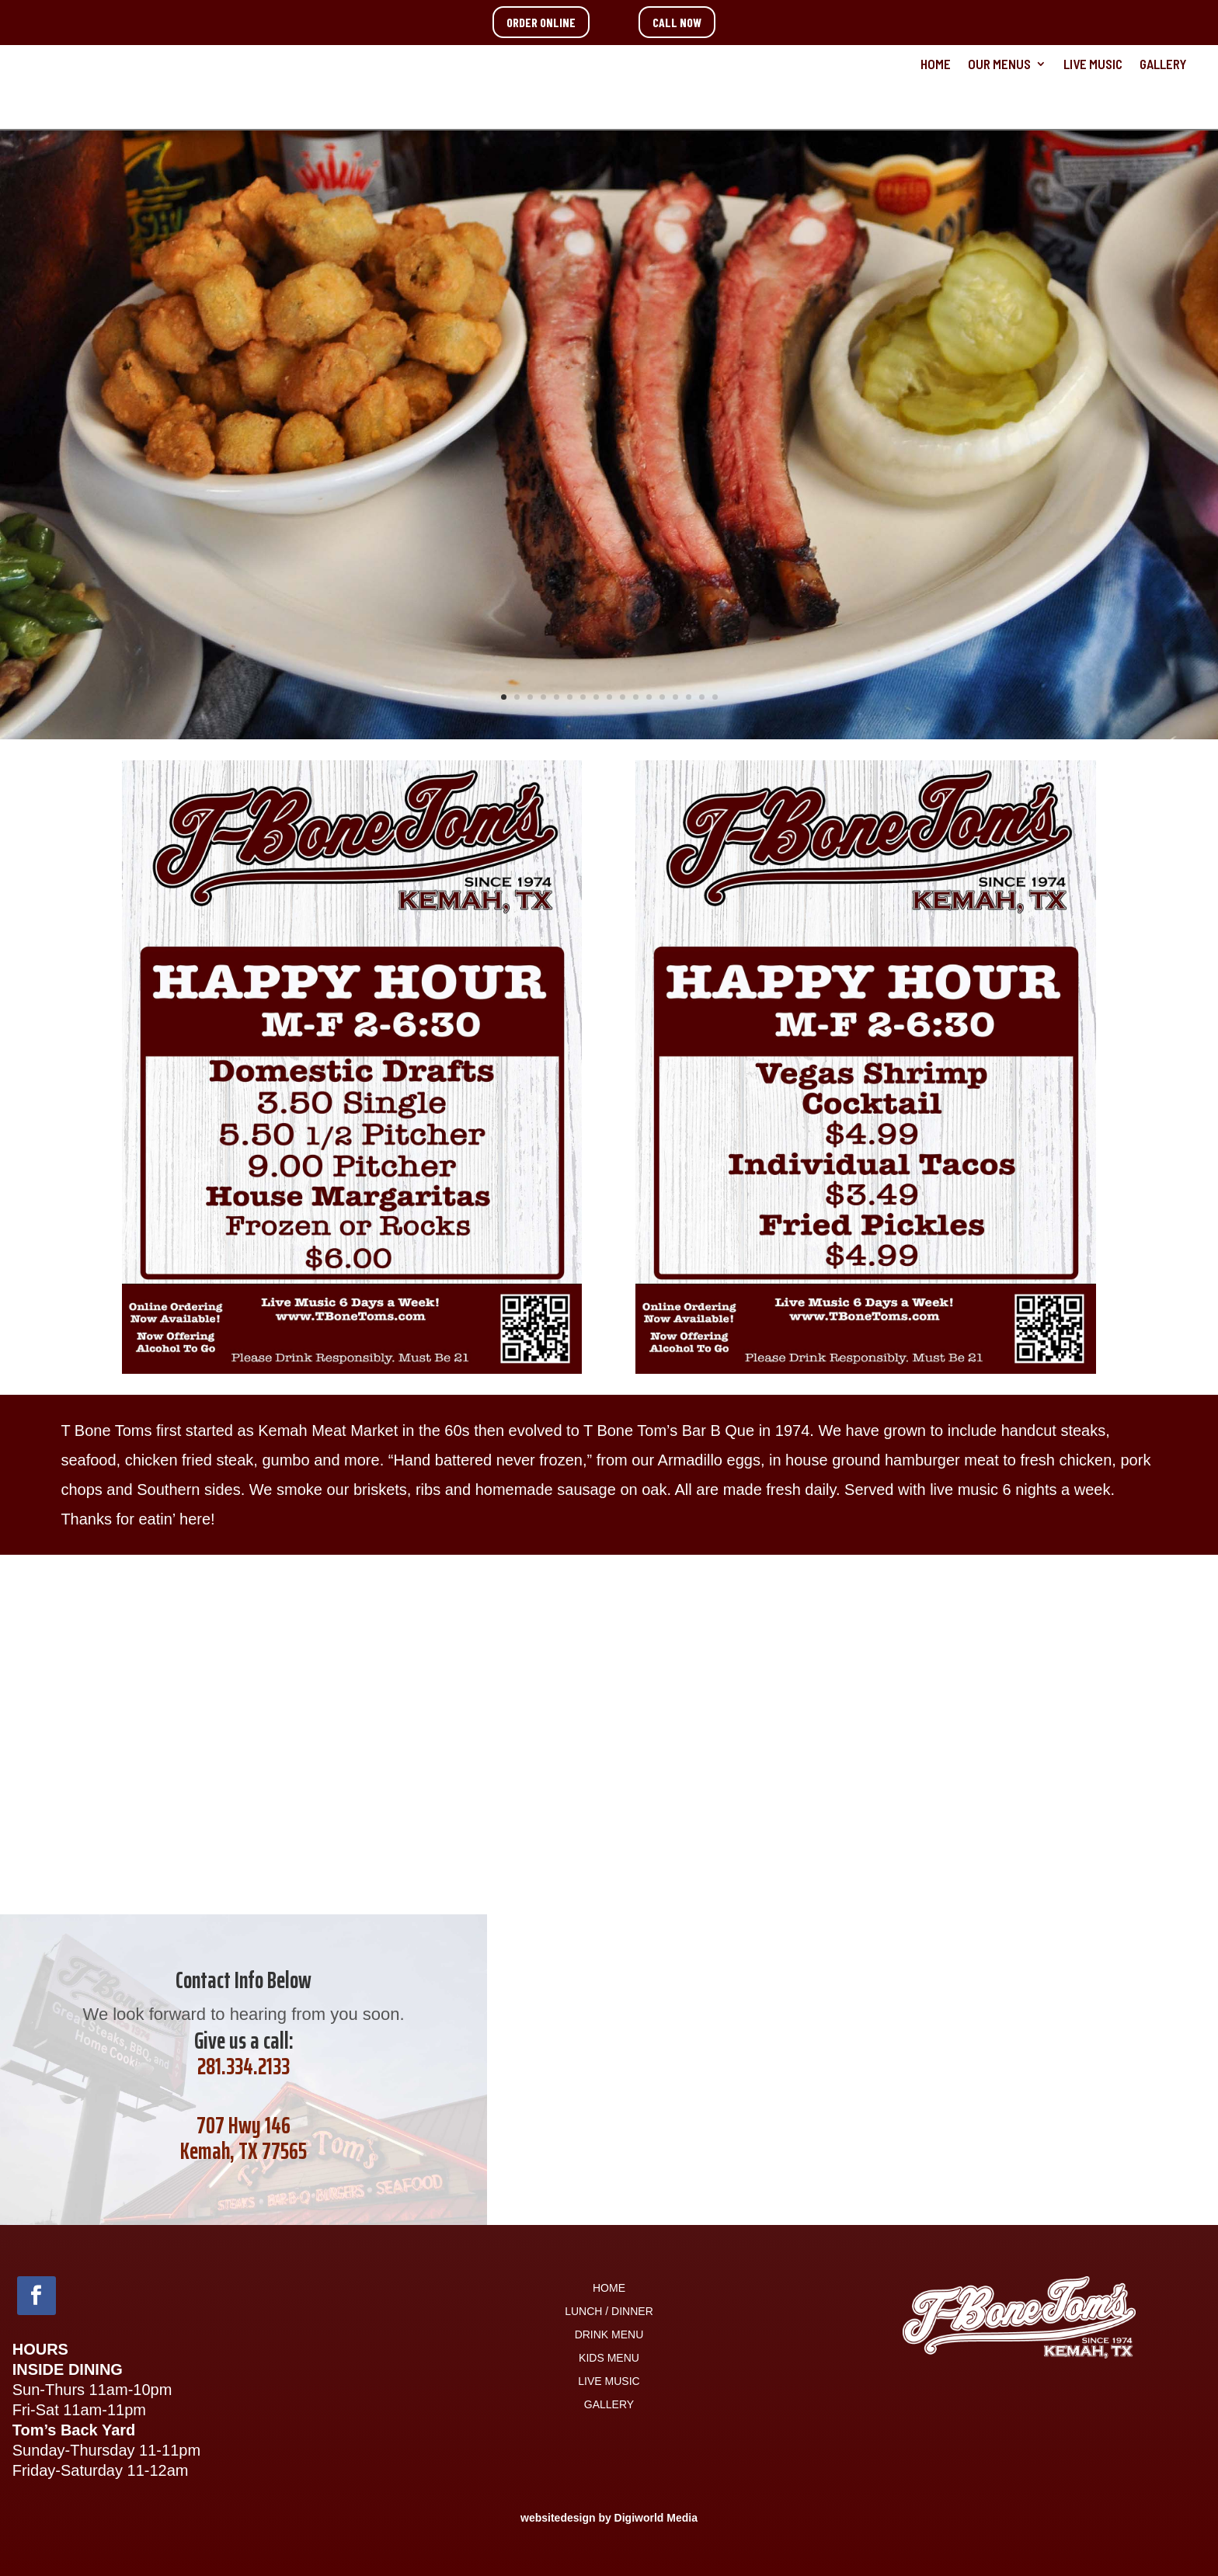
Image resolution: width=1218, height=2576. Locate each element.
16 (702, 697)
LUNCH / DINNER (609, 2311)
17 (715, 697)
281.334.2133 (243, 2066)
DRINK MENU (609, 2335)
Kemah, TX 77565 (243, 2151)
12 (649, 697)
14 (675, 697)
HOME (935, 64)
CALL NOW (676, 22)
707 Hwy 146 (244, 2125)
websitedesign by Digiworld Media (609, 2518)
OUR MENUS (999, 64)
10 (622, 697)
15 (688, 697)
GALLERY (1163, 64)
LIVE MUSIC (1092, 64)
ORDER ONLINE (541, 22)
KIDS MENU (609, 2358)
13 (662, 697)
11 (636, 697)
